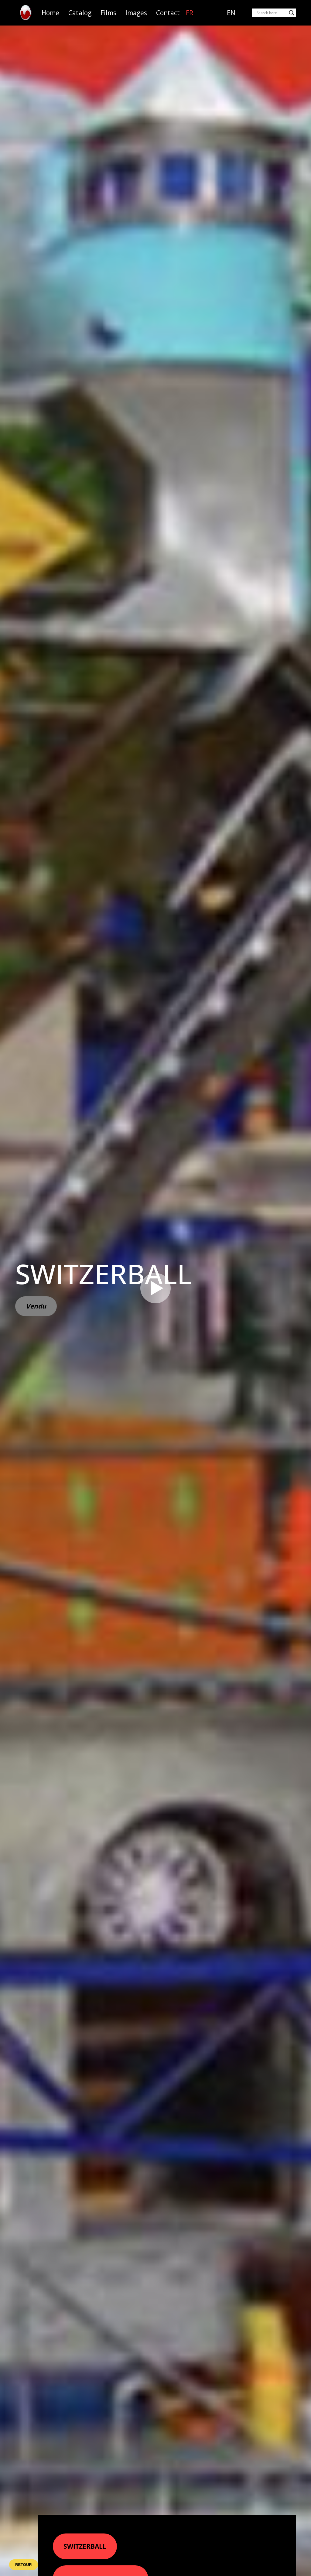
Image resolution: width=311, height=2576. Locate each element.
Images (136, 13)
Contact (168, 13)
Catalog (79, 13)
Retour (23, 2564)
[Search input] (271, 13)
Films (108, 13)
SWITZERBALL (84, 2546)
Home (50, 13)
